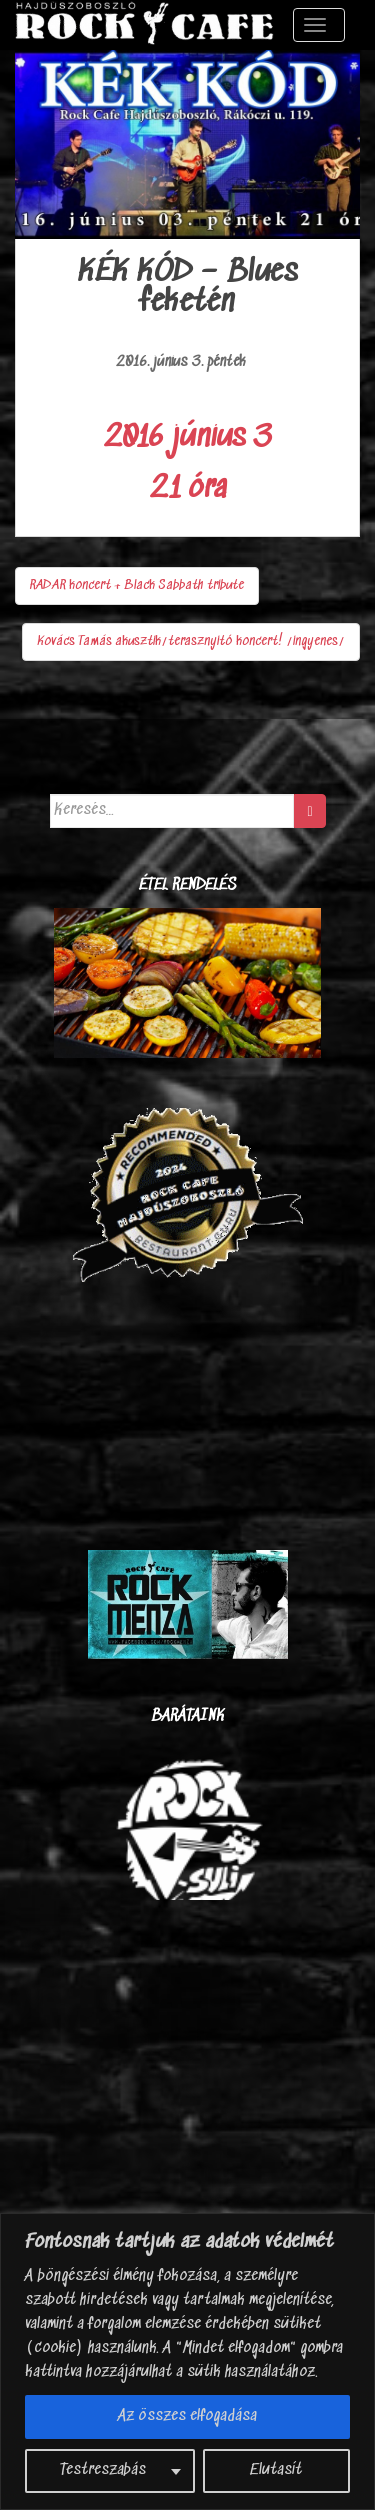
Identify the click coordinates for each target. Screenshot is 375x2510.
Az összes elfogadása (187, 2416)
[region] (187, 2361)
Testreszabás (103, 2470)
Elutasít (276, 2470)
